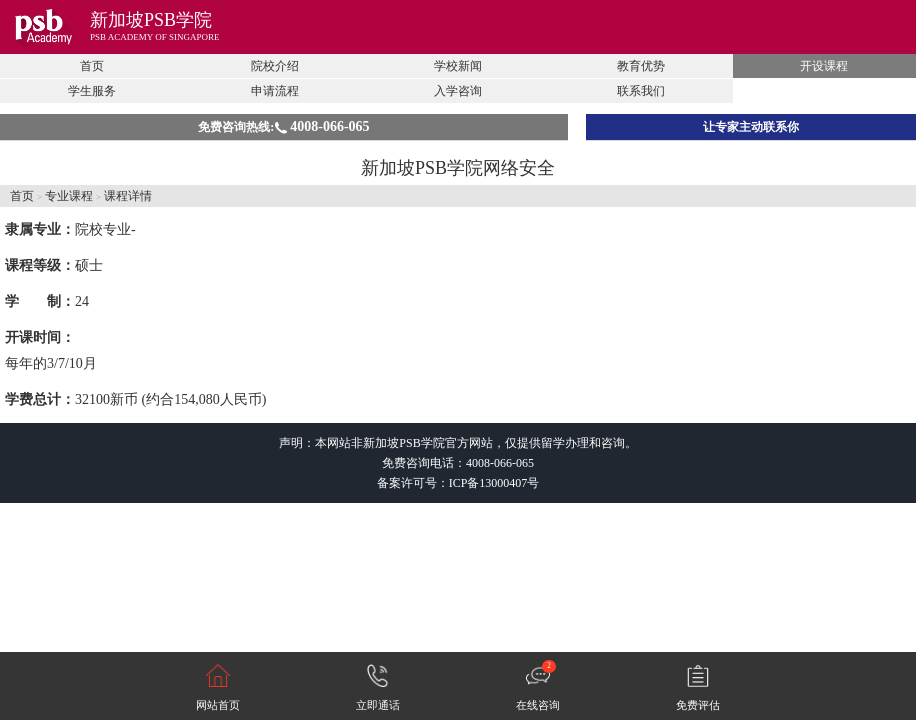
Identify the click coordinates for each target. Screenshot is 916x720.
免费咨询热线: (283, 126)
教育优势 (641, 66)
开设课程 (824, 66)
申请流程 (275, 91)
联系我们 (641, 91)
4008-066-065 (500, 463)
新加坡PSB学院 (151, 20)
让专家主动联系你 (751, 127)
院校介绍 (275, 66)
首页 (92, 66)
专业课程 (69, 196)
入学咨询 (458, 91)
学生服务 (92, 91)
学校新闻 (458, 66)
